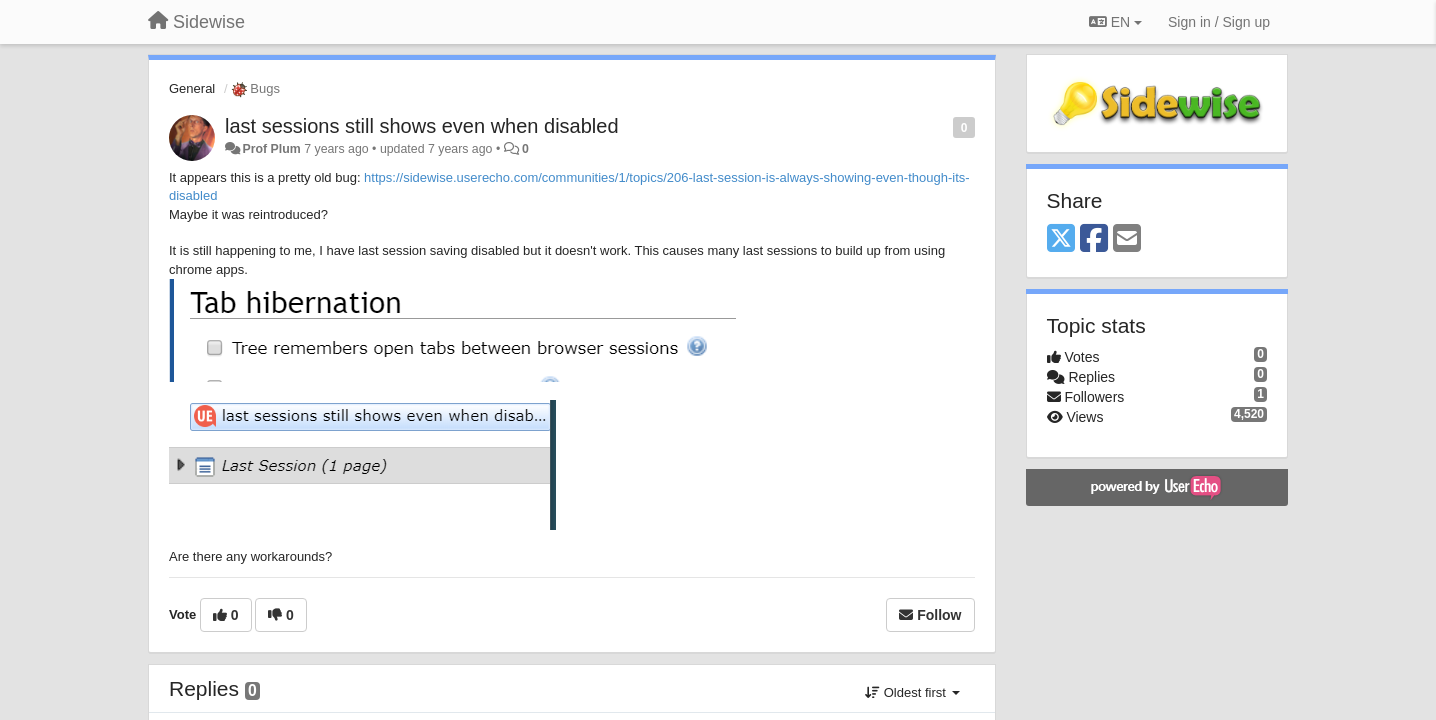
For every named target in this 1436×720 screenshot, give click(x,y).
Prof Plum (271, 149)
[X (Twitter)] (1061, 239)
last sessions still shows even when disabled (422, 126)
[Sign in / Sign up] (1219, 22)
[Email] (1127, 239)
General (192, 88)
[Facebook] (1094, 239)
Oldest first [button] (912, 692)
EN (1115, 22)
